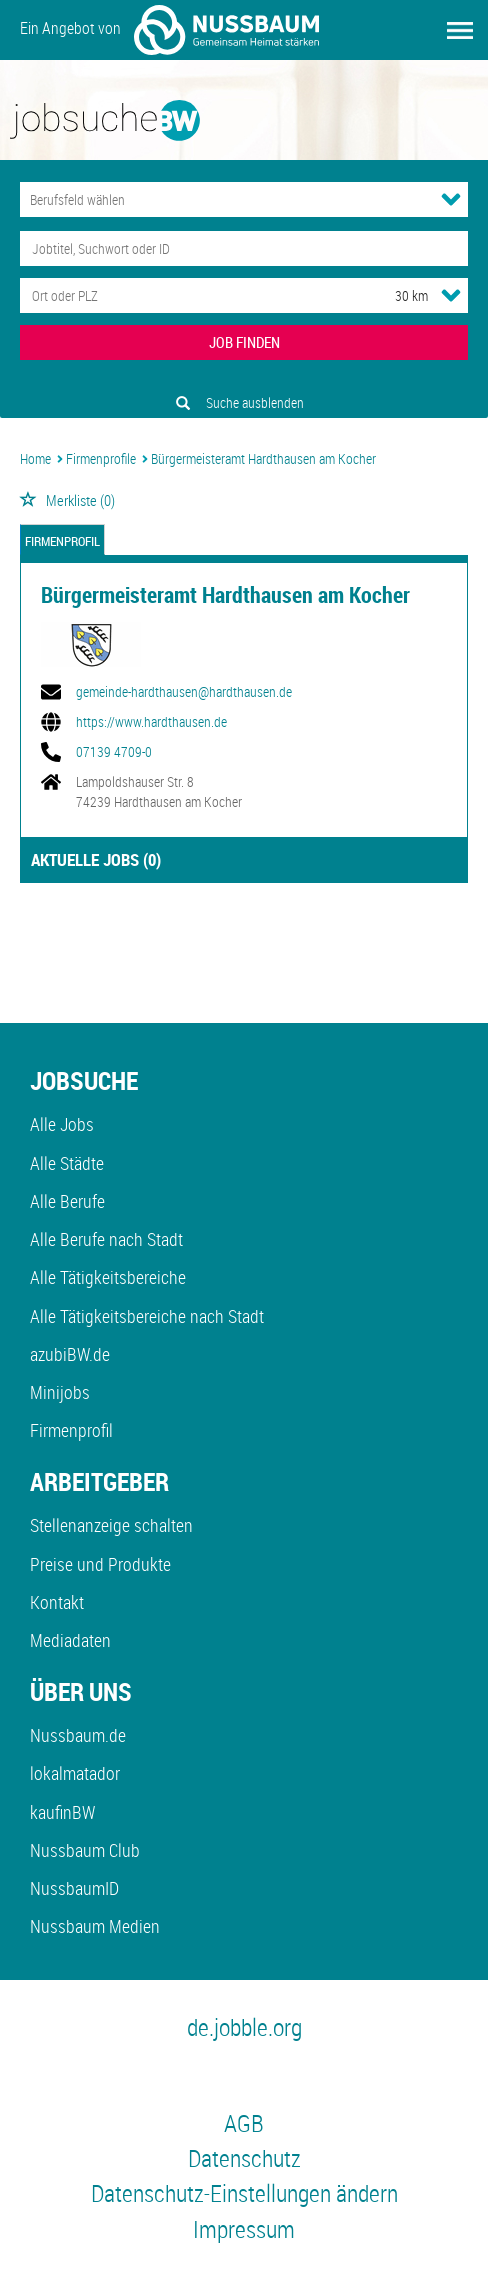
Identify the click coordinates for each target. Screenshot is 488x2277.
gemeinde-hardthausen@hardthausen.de (184, 692)
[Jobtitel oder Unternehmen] (244, 248)
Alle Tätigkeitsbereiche (108, 1277)
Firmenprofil (62, 541)
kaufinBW (62, 1812)
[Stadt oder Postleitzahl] (189, 295)
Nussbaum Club (85, 1850)
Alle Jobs (62, 1124)
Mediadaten (70, 1640)
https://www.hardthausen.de (151, 722)
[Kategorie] (224, 199)
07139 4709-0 (114, 752)
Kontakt (57, 1602)
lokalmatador (75, 1773)
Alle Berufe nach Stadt (106, 1239)
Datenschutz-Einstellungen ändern (244, 2193)
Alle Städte (67, 1163)
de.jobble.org (244, 2027)
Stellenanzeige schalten (111, 1525)
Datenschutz (244, 2158)
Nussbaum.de (78, 1735)
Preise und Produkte (100, 1564)
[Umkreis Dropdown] (451, 295)
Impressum (244, 2229)
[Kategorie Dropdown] (451, 199)
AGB (244, 2123)
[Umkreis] (393, 295)
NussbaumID (74, 1888)
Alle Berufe (67, 1201)
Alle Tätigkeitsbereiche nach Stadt (147, 1316)
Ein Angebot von (169, 30)
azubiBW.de (70, 1354)
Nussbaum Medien (95, 1926)
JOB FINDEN (244, 342)
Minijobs (60, 1392)
